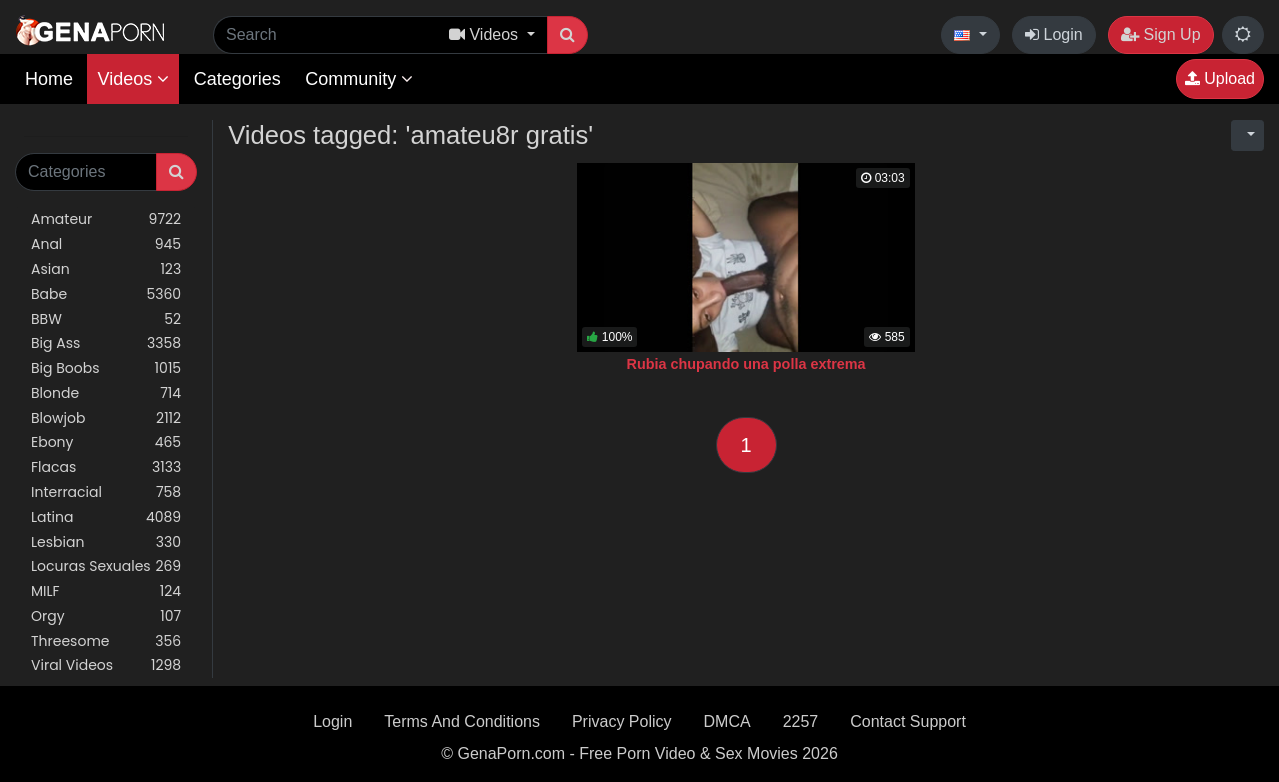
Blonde (106, 393)
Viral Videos (106, 665)
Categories (237, 79)
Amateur (106, 219)
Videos (133, 79)
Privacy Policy (622, 721)
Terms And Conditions (462, 721)
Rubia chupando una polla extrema (746, 364)
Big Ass (106, 343)
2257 (801, 721)
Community (359, 79)
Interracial (106, 492)
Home (49, 79)
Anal (106, 244)
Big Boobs (106, 368)
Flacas (106, 467)
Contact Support (908, 721)
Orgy (106, 616)
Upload (1220, 78)
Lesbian (106, 542)
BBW (106, 319)
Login (1054, 34)
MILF (106, 591)
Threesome (106, 641)
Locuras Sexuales (106, 566)
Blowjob (106, 418)
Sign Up (1160, 34)
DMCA (727, 721)
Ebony (106, 442)
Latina (106, 517)
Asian (106, 269)
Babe (106, 294)
